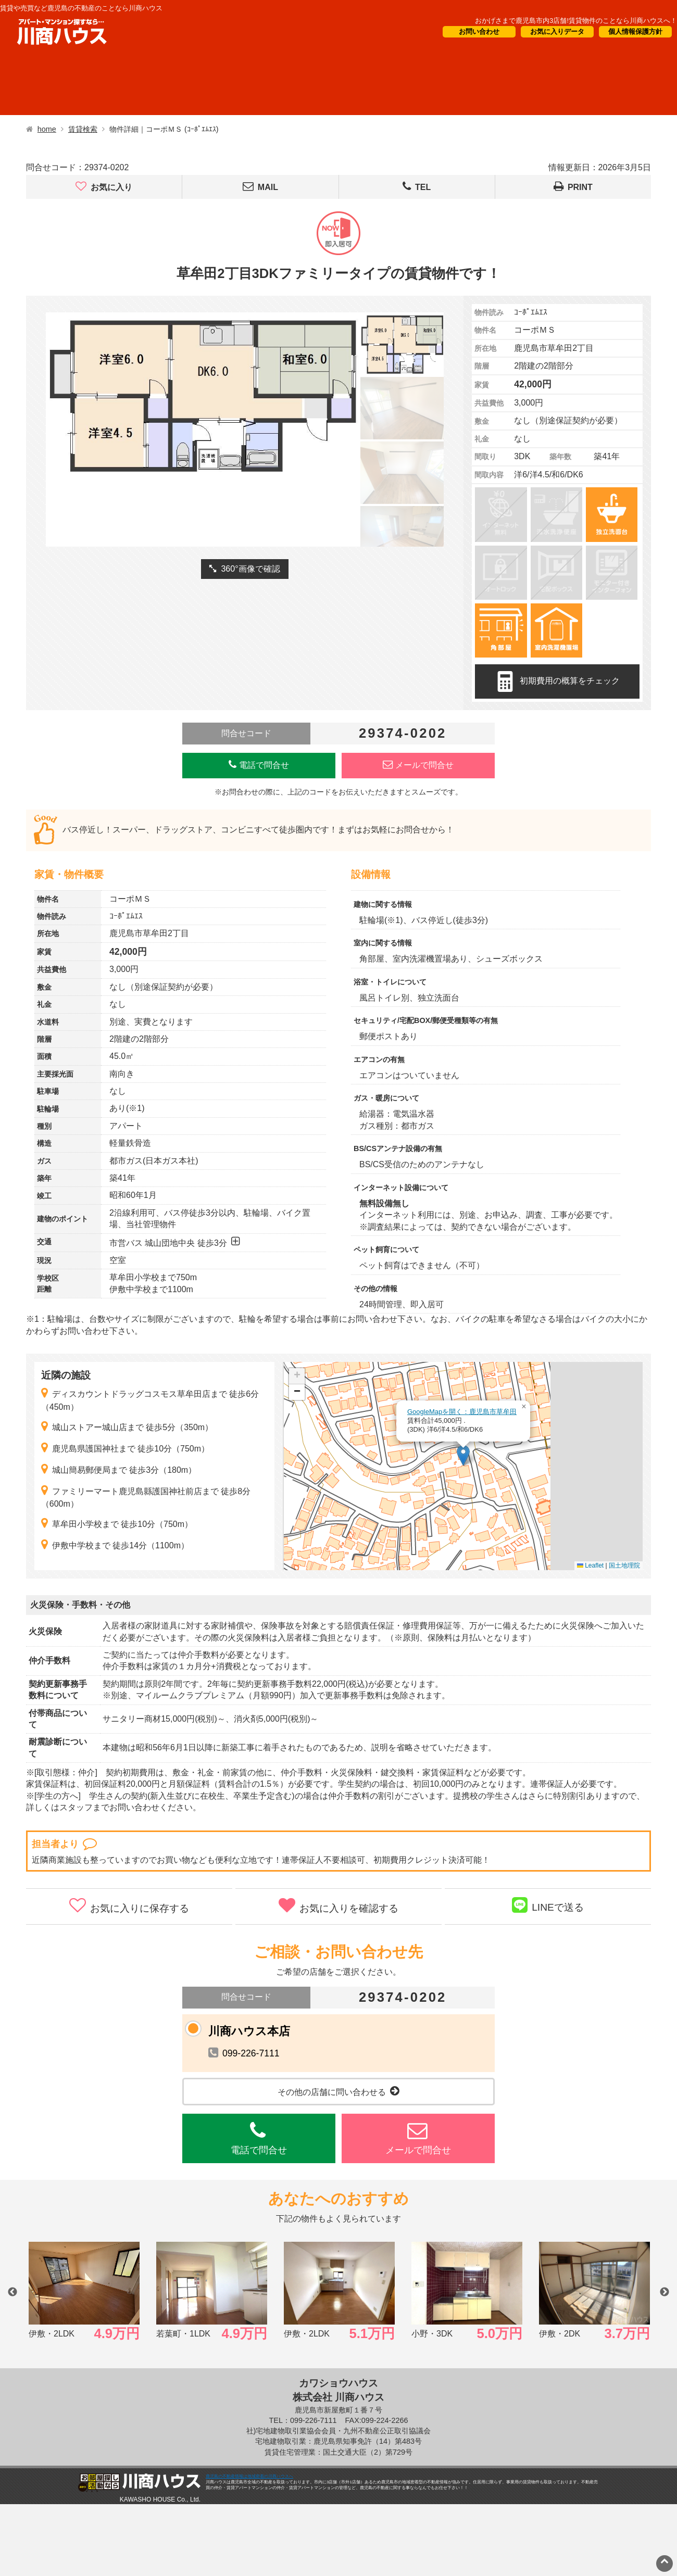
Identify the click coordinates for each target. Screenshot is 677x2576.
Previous (12, 2292)
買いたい (131, 84)
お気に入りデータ (557, 31)
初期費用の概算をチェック (557, 681)
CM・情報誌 (415, 84)
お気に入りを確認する (338, 1905)
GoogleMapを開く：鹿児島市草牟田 (462, 1412)
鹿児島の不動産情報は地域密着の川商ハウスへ (249, 2476)
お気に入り (104, 186)
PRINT (573, 186)
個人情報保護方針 (635, 31)
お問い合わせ (479, 31)
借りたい (43, 84)
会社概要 (506, 84)
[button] (463, 1455)
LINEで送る (548, 1905)
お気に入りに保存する (129, 1905)
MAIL (260, 186)
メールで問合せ (418, 764)
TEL (417, 186)
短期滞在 (219, 84)
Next (664, 2292)
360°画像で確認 (244, 568)
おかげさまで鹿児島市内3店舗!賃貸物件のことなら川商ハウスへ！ (576, 20)
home (46, 129)
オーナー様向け (313, 84)
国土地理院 (624, 1565)
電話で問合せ (259, 764)
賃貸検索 (82, 129)
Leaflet (590, 1565)
